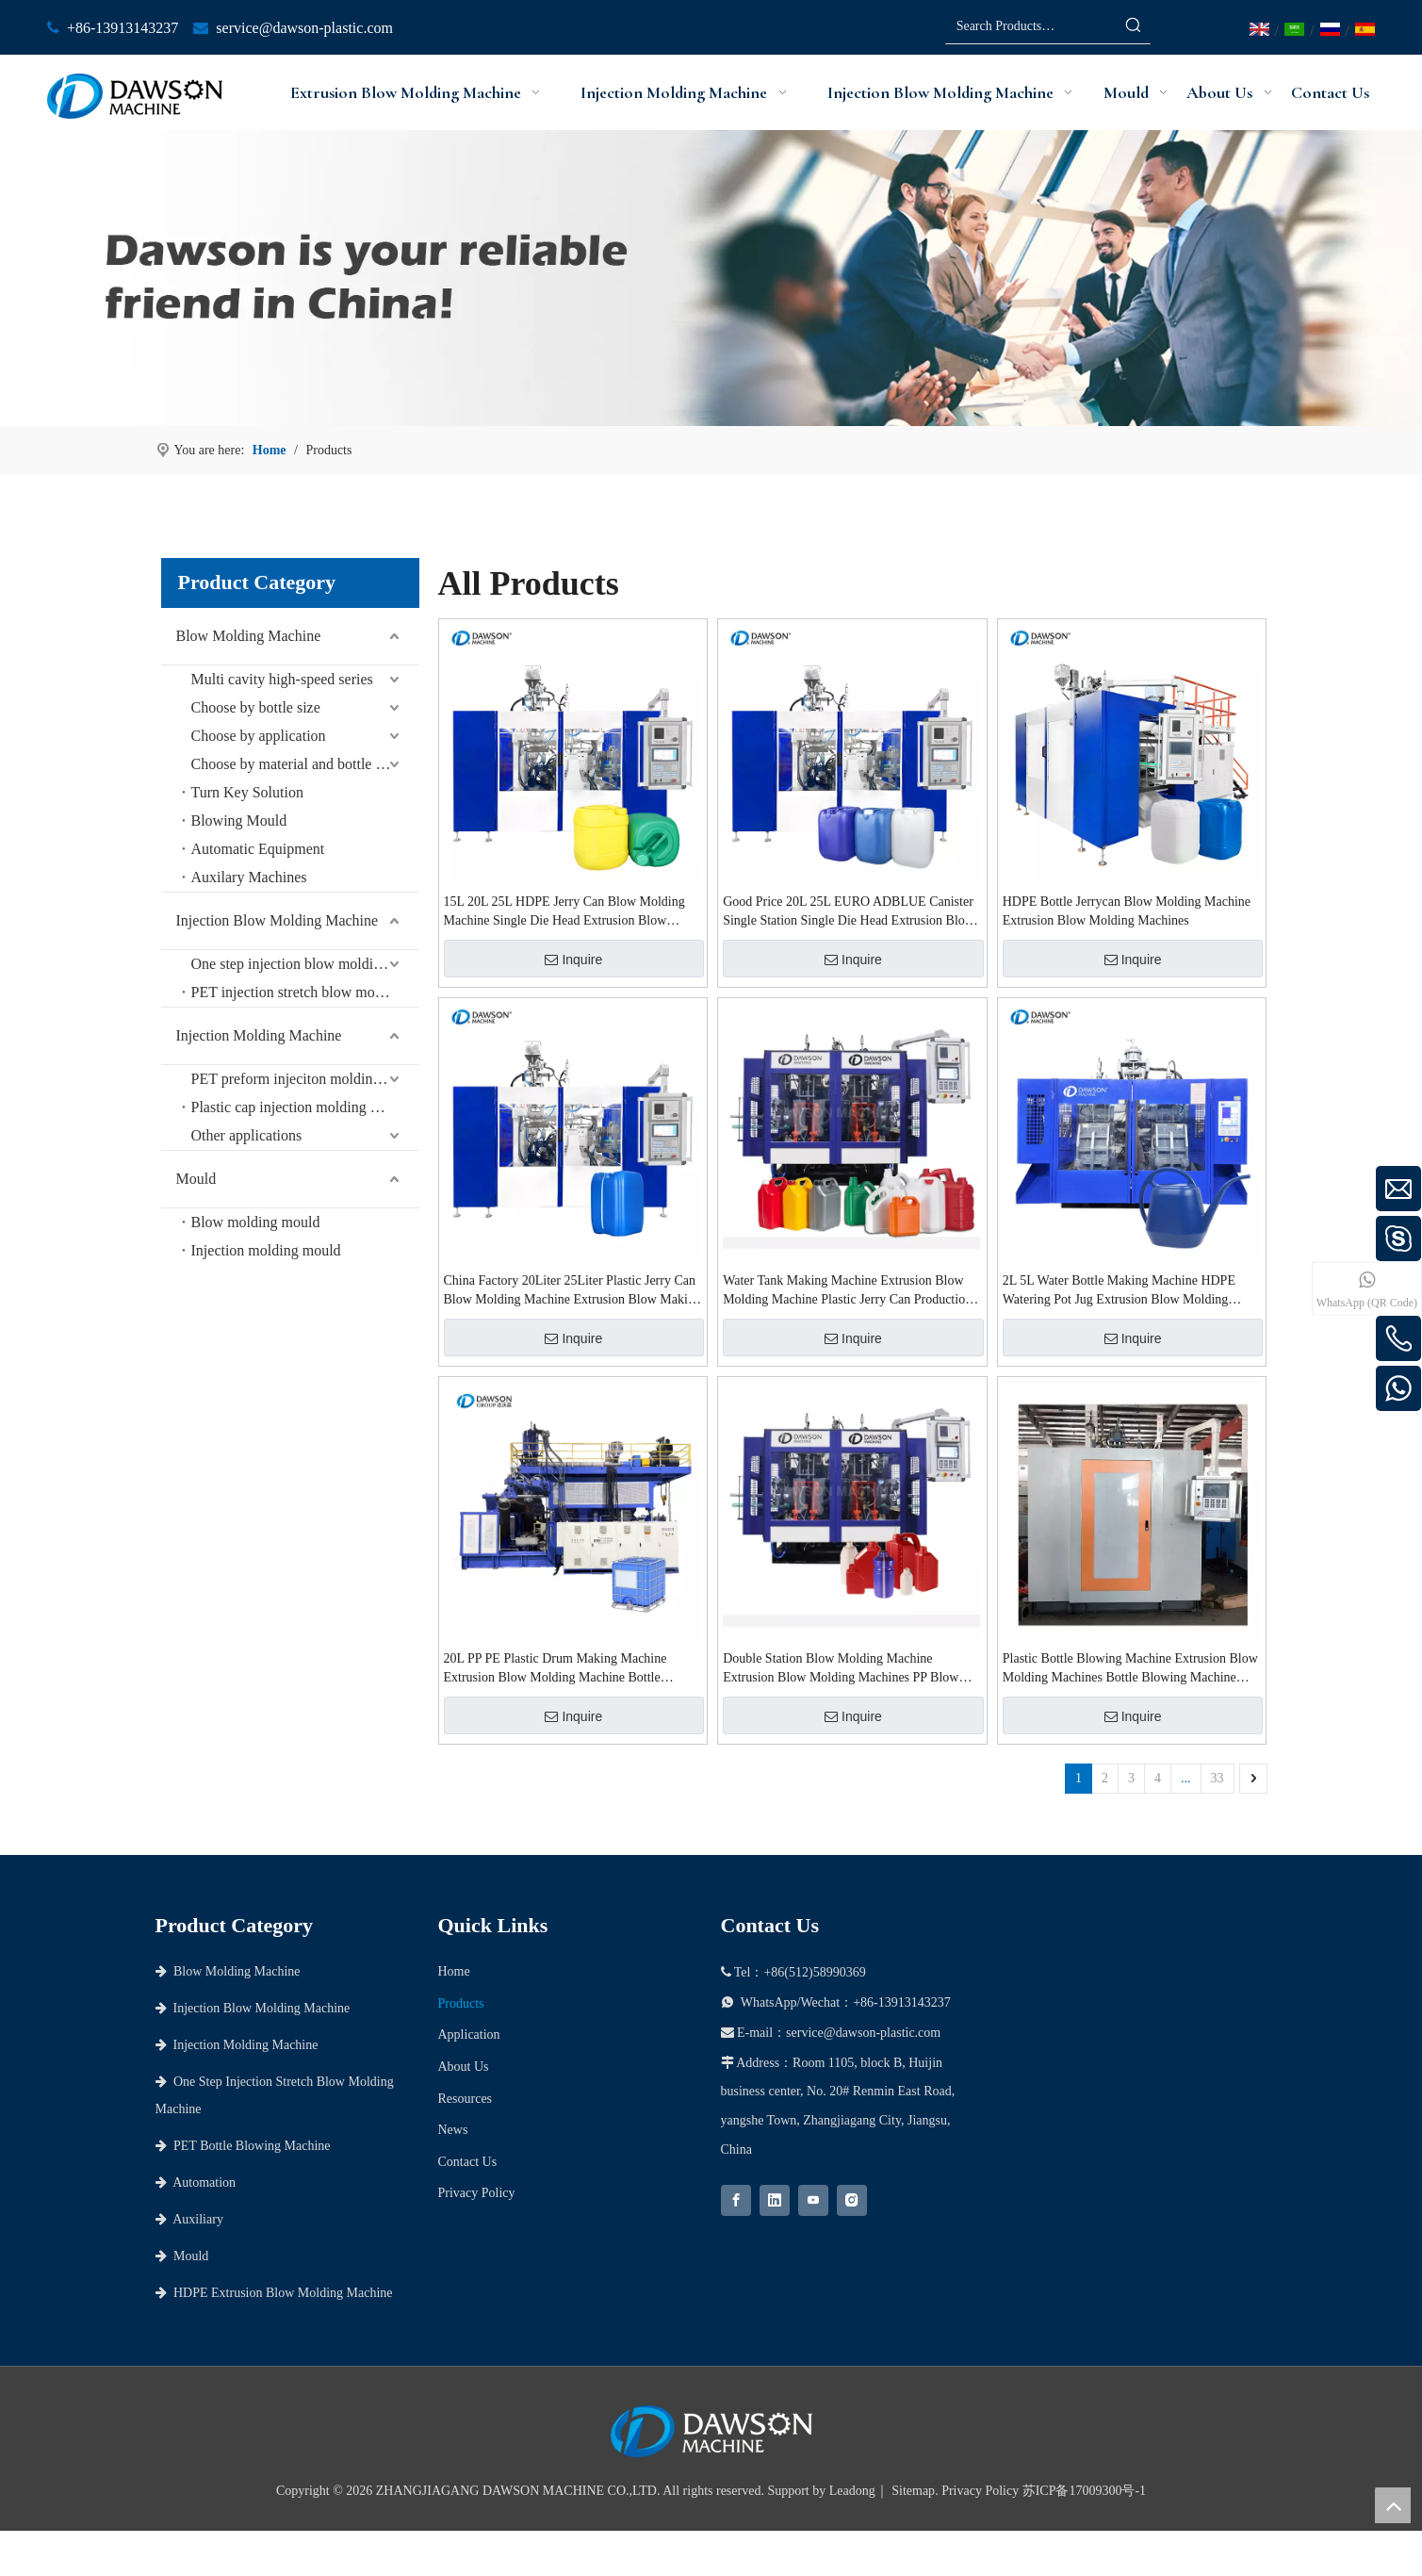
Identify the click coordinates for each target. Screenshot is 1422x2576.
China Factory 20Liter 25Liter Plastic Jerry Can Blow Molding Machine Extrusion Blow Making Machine (572, 1291)
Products (461, 2003)
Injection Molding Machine (259, 1035)
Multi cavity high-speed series (282, 679)
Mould (196, 1179)
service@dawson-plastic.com (304, 28)
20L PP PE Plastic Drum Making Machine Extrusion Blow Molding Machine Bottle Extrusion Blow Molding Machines (555, 1669)
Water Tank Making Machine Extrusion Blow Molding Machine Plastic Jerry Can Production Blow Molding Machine (847, 1291)
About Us (463, 2066)
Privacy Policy (476, 2193)
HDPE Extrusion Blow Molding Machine (274, 2293)
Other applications (246, 1135)
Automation (196, 2182)
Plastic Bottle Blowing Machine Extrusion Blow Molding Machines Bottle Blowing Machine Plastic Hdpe (1130, 1669)
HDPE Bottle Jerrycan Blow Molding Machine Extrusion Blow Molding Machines (1126, 910)
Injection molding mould (266, 1250)
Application (469, 2034)
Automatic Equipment (258, 849)
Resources (465, 2099)
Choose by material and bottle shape (300, 764)
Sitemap (913, 2491)
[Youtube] (813, 2200)
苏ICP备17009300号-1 (1084, 2491)
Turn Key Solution (247, 792)
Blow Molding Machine (248, 636)
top (1393, 2505)
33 (1217, 1778)
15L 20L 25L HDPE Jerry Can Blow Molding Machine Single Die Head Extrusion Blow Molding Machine (564, 912)
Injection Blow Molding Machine (277, 920)
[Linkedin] (775, 2200)
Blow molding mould (255, 1222)
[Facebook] (736, 2200)
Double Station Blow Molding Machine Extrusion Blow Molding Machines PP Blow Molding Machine (840, 1669)
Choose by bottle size (255, 707)
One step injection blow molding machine (305, 964)
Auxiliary (189, 2219)
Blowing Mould (239, 820)
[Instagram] (852, 2200)
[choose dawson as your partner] (711, 278)
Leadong (852, 2491)
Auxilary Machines (249, 877)
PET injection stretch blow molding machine (305, 992)
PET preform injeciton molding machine (305, 1079)
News (453, 2130)
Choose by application (258, 736)
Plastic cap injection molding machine (305, 1107)
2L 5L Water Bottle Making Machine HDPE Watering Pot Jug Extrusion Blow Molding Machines (1119, 1291)
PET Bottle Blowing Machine (243, 2146)
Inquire (573, 959)
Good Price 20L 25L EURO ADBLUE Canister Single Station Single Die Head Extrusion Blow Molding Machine (848, 912)
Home (454, 1971)
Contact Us (468, 2162)
